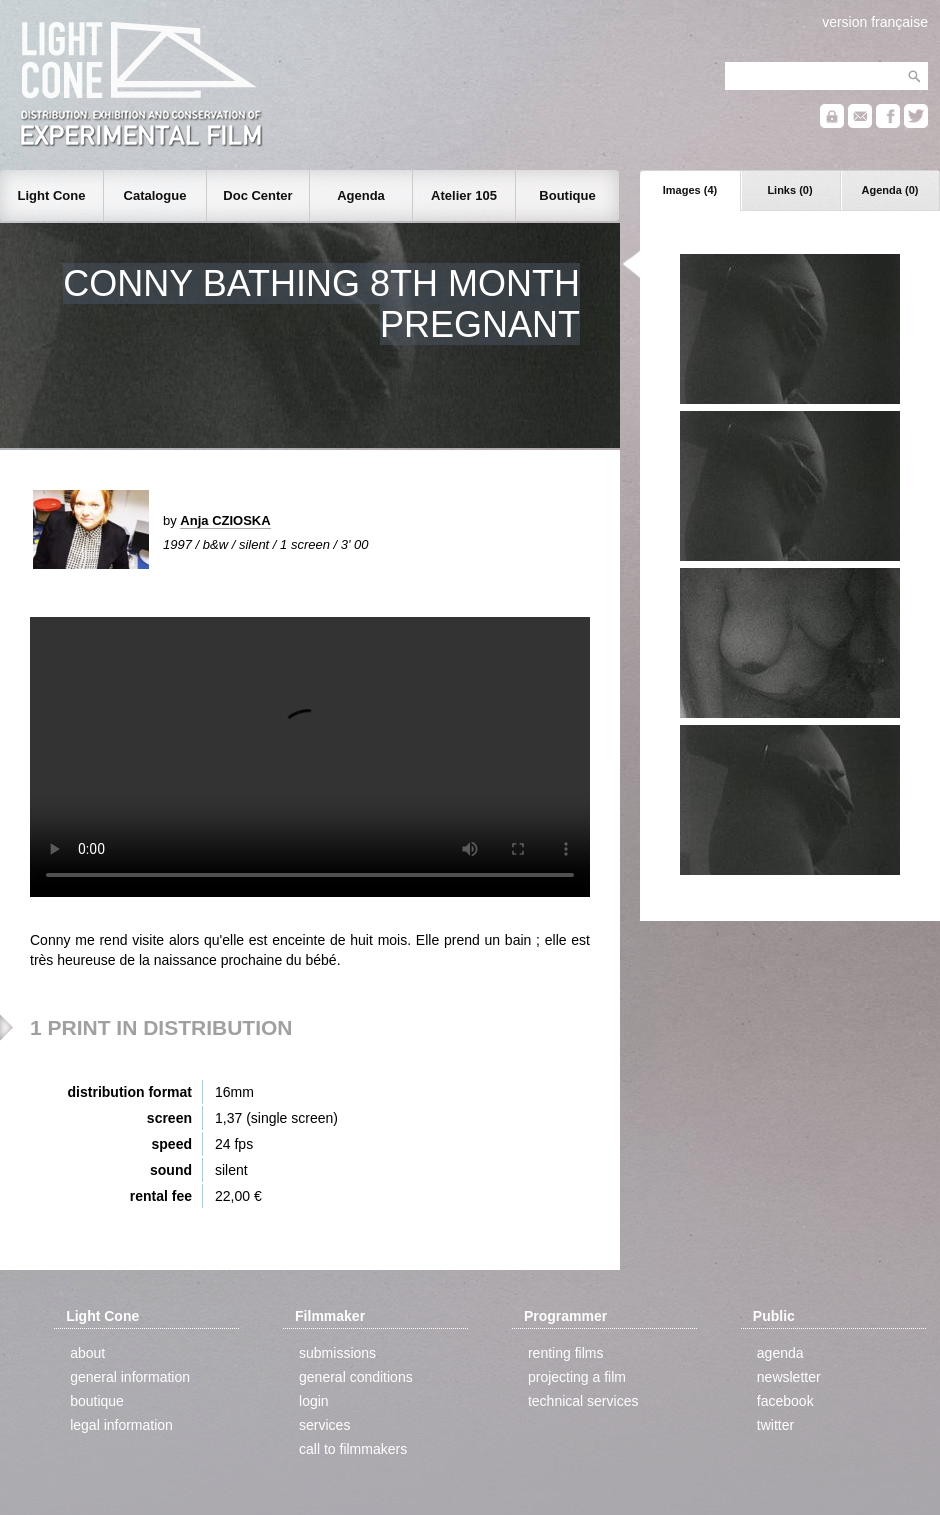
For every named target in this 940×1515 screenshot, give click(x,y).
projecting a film (577, 1377)
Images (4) (690, 190)
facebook (785, 1401)
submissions (337, 1353)
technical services (583, 1401)
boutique (97, 1401)
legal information (121, 1425)
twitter (775, 1425)
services (324, 1425)
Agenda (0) (890, 190)
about (87, 1353)
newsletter (789, 1377)
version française (875, 22)
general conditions (356, 1377)
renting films (565, 1353)
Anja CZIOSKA (225, 520)
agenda (780, 1353)
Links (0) (789, 190)
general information (130, 1377)
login (314, 1401)
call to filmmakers (353, 1449)
